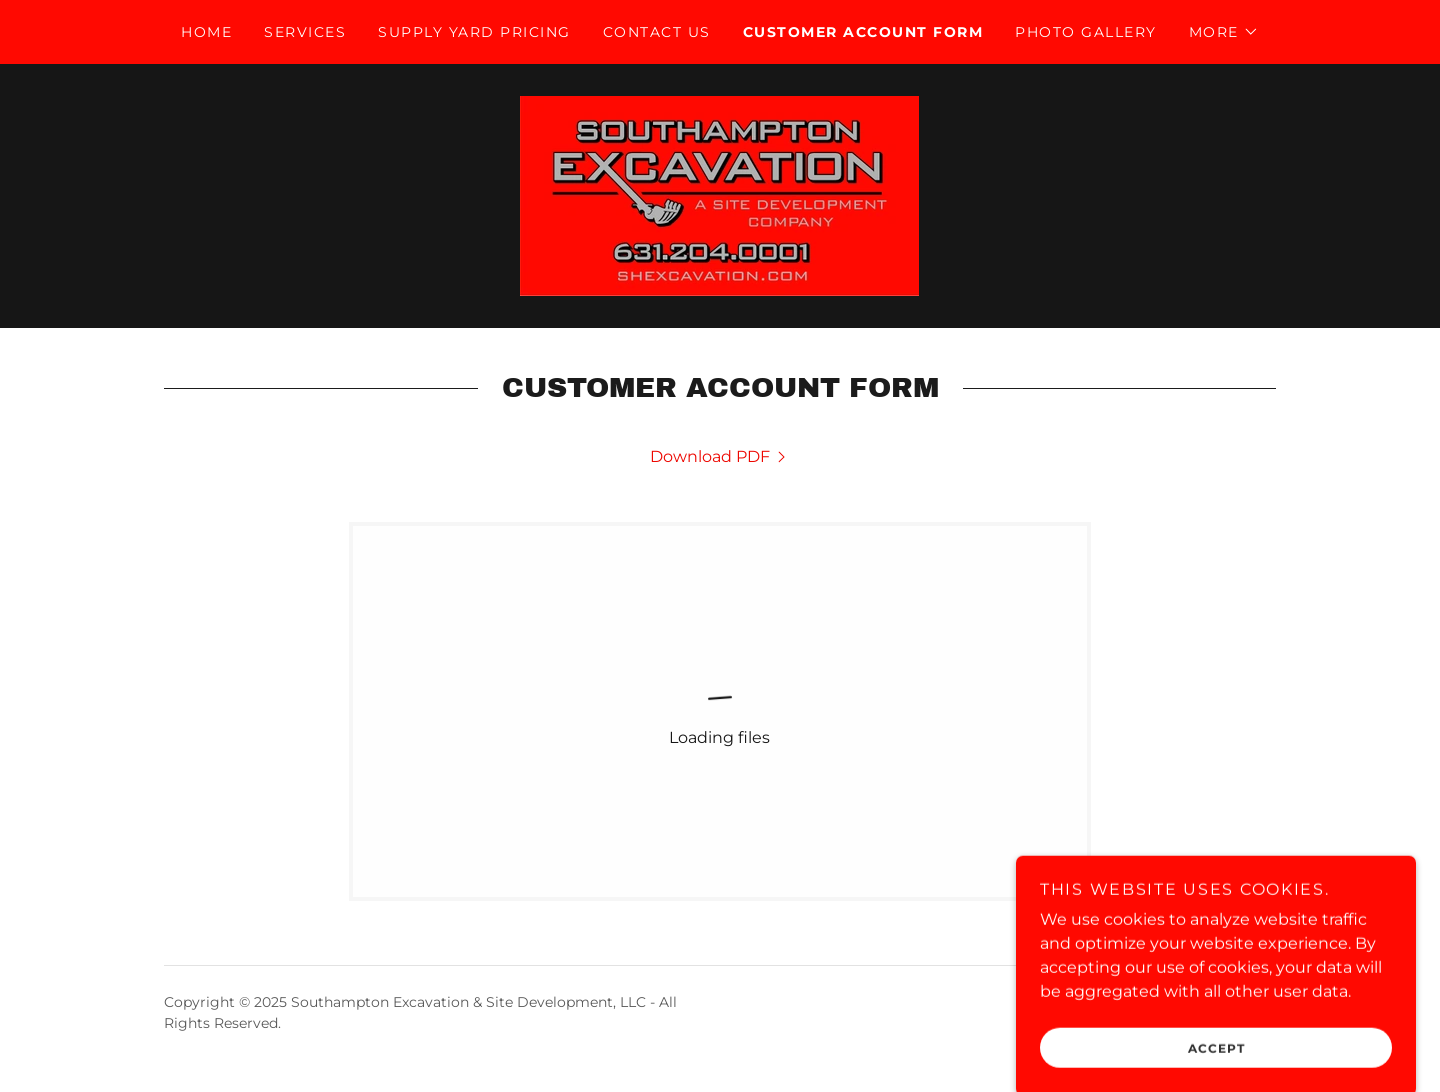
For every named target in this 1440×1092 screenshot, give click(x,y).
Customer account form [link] (863, 32)
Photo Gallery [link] (1085, 32)
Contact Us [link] (657, 32)
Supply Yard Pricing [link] (474, 32)
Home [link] (206, 32)
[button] (1224, 32)
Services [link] (305, 32)
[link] (719, 194)
